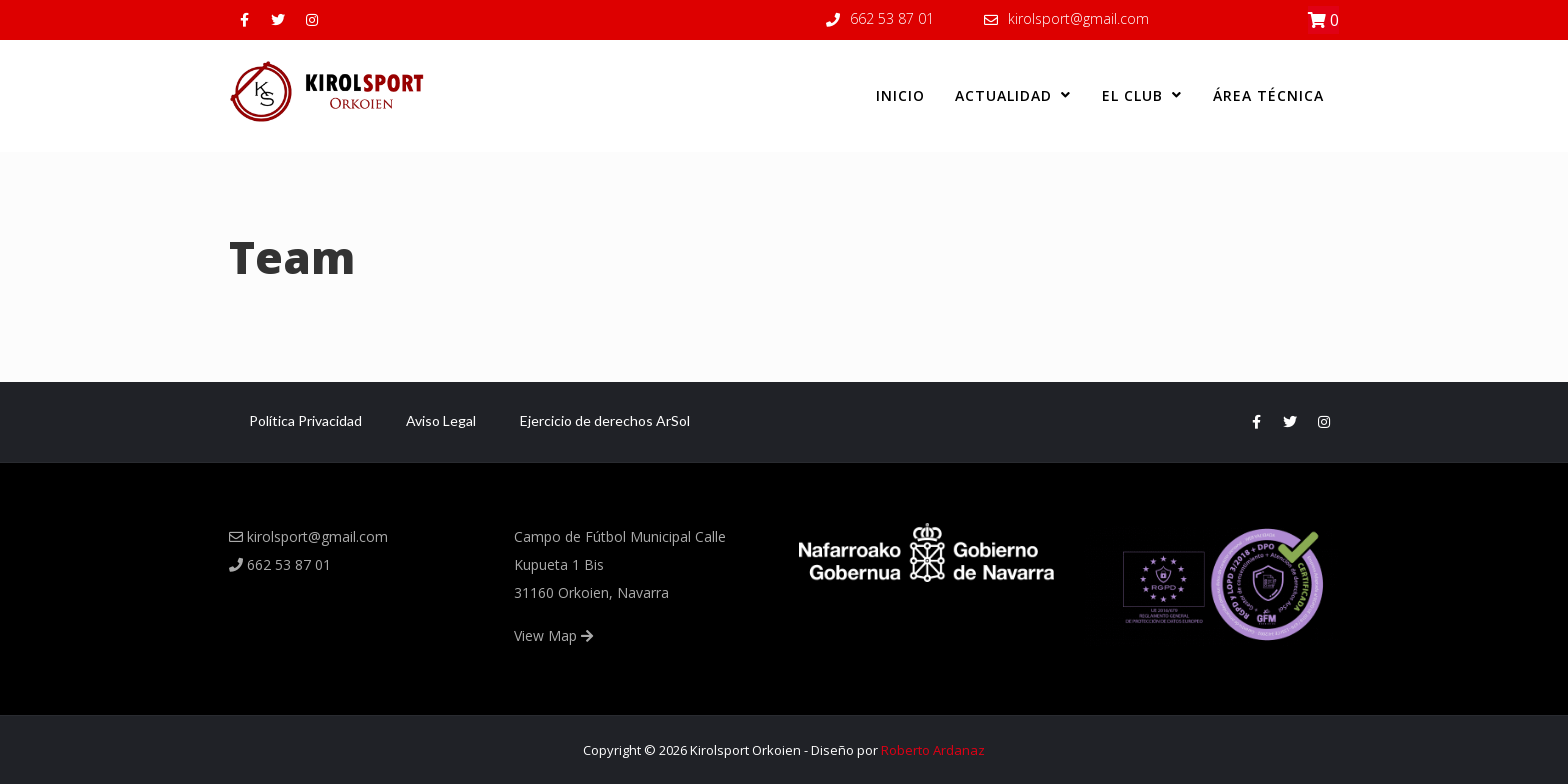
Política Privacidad (305, 420)
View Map (553, 635)
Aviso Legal (441, 420)
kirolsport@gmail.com (1078, 18)
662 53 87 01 (892, 18)
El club (1142, 96)
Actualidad (1013, 96)
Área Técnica (1268, 95)
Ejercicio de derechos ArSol (605, 420)
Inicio (900, 95)
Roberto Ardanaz (933, 750)
